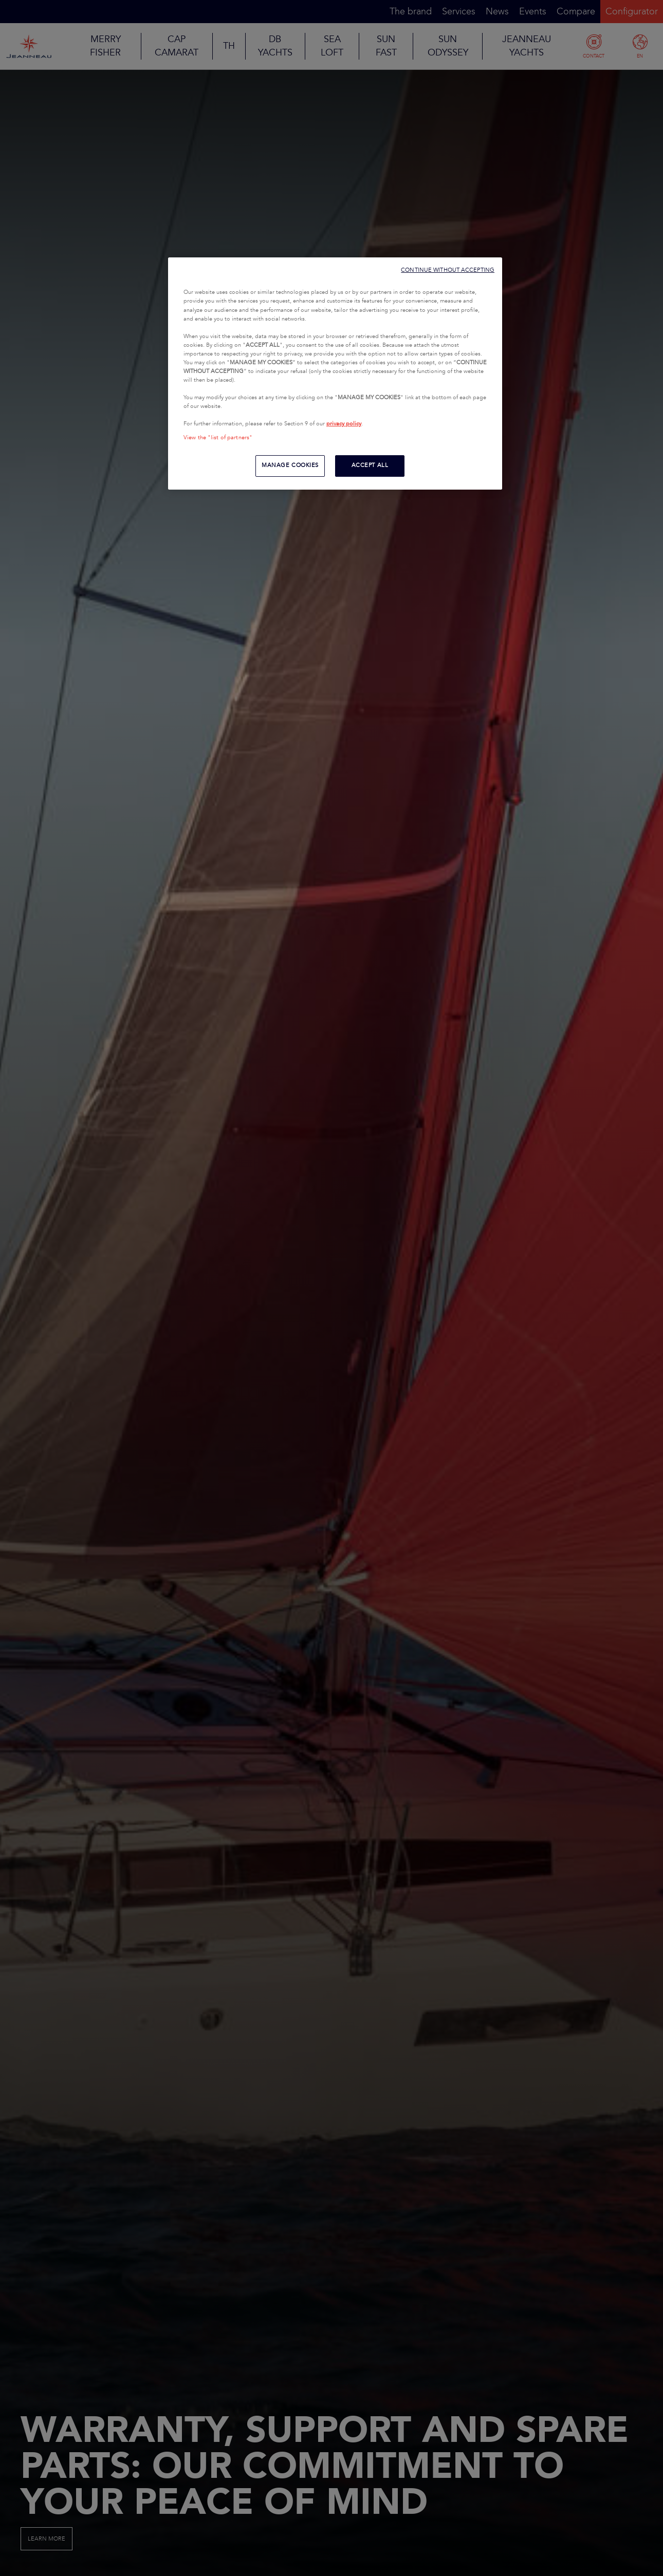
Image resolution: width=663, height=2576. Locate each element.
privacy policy (343, 423)
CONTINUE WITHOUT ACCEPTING (447, 270)
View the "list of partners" (217, 437)
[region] (335, 373)
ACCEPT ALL (370, 465)
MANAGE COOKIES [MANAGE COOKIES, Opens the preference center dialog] (290, 465)
